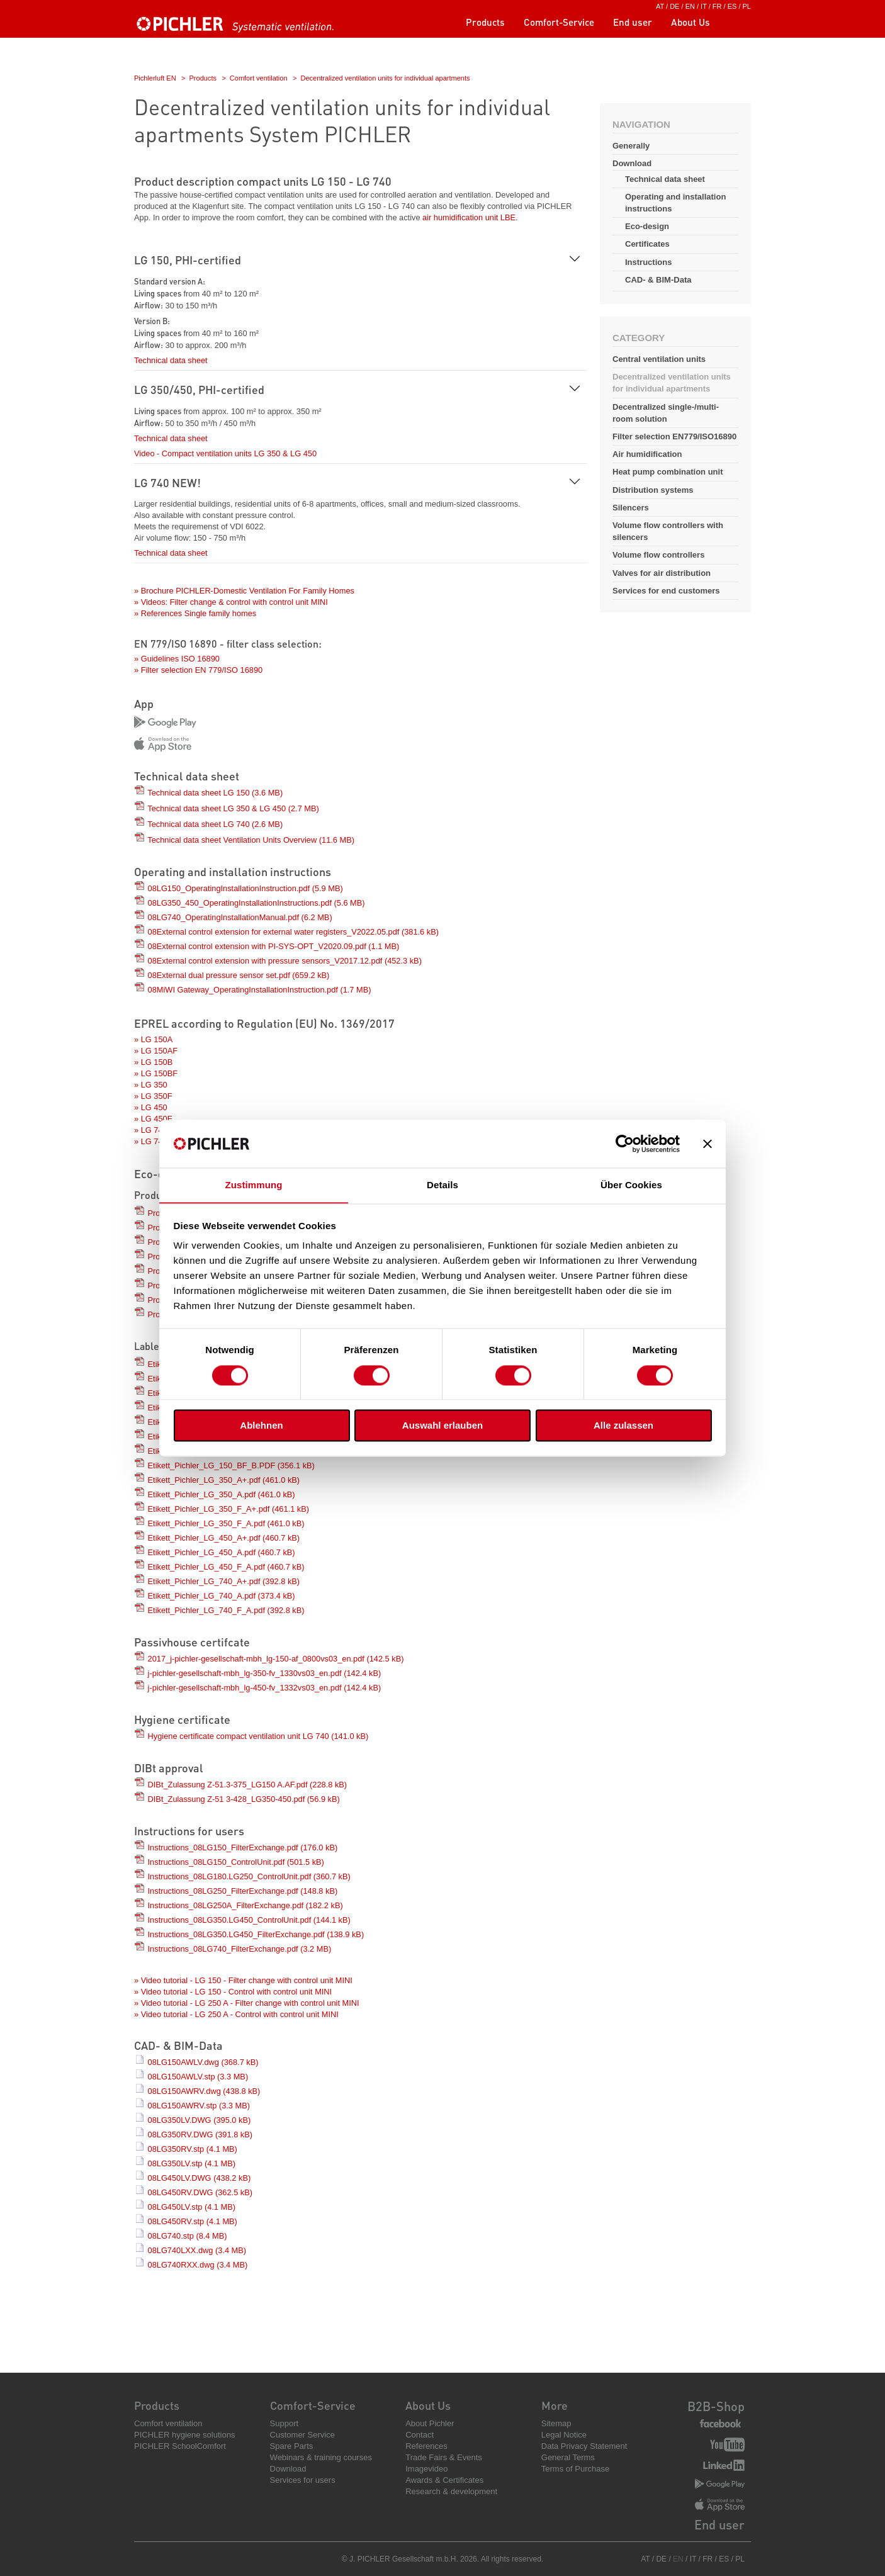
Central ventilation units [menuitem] (659, 359)
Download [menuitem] (288, 2468)
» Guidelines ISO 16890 (177, 658)
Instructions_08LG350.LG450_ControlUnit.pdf (249, 1920)
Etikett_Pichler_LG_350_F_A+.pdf (228, 1509)
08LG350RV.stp (192, 2149)
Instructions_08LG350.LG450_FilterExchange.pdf (256, 1934)
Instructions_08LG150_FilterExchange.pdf (243, 1847)
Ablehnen (261, 1425)
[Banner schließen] (707, 1143)
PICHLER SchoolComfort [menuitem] (180, 2446)
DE (674, 6)
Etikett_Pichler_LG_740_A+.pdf (224, 1581)
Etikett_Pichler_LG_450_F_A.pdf (226, 1567)
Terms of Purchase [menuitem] (575, 2468)
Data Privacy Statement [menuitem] (584, 2446)
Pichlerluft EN (155, 78)
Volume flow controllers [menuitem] (658, 555)
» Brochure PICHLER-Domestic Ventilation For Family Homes (244, 590)
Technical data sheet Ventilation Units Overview (250, 840)
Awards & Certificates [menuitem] (444, 2480)
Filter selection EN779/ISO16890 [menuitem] (674, 436)
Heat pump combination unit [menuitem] (667, 471)
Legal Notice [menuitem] (564, 2434)
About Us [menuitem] (690, 22)
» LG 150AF (156, 1050)
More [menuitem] (554, 2405)
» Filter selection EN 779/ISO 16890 (198, 670)
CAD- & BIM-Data (658, 279)
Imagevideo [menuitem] (426, 2468)
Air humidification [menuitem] (647, 454)
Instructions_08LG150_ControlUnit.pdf (236, 1862)
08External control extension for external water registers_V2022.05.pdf (293, 931)
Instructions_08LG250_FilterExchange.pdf (243, 1891)
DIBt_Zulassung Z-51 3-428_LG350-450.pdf (244, 1799)
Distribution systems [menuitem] (653, 490)
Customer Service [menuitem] (302, 2434)
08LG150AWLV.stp (198, 2076)
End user (719, 2524)
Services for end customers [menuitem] (666, 590)
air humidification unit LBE (469, 217)
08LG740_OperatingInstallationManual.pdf (240, 917)
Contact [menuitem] (419, 2434)
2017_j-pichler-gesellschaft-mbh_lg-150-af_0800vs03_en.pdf (276, 1658)
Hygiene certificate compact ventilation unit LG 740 (258, 1736)
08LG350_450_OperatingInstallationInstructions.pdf (256, 903)
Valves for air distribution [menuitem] (661, 573)
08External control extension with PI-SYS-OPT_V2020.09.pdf (274, 946)
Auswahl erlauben (442, 1425)
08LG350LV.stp (191, 2163)
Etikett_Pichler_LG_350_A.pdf (221, 1494)
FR (717, 6)
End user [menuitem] (632, 22)
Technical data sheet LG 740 (215, 824)
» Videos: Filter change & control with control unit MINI (231, 602)
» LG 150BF (156, 1073)
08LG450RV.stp (192, 2221)
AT (660, 6)
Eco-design (647, 226)
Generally (631, 145)
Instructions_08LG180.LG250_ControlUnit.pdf (249, 1876)
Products (203, 78)
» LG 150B (153, 1062)
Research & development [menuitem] (451, 2491)
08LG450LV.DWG (199, 2178)
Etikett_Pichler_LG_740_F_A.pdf (226, 1610)
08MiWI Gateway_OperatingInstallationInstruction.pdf (259, 989)
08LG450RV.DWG (200, 2192)
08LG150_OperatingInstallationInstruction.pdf (245, 888)
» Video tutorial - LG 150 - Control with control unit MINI (233, 1991)
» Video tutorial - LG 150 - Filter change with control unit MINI (243, 1980)
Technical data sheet (665, 179)
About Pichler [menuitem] (429, 2423)
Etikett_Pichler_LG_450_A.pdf (221, 1552)
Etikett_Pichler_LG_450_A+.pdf (224, 1538)
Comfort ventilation (259, 78)
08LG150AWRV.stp (199, 2105)
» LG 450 (150, 1107)
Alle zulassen (623, 1425)
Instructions (648, 262)
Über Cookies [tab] (631, 1184)
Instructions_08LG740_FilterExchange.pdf (240, 1949)
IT (704, 6)
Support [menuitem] (284, 2423)
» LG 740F (153, 1141)
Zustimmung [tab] (254, 1184)
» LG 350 (150, 1084)
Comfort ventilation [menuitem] (168, 2423)
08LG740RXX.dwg (198, 2264)
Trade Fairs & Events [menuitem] (443, 2457)
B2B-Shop (716, 2406)
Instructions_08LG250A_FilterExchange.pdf (245, 1905)
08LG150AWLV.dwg (203, 2062)
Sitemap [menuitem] (556, 2423)
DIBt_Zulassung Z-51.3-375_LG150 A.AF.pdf (247, 1784)
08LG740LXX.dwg (197, 2250)
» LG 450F (153, 1118)
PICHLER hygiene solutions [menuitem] (184, 2434)
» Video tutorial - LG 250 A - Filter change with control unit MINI (246, 2003)
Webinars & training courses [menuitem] (321, 2457)
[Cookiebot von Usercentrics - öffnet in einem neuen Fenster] (625, 1143)
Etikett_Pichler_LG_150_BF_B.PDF (231, 1465)
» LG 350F (153, 1096)
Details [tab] (442, 1184)
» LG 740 (150, 1130)
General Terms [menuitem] (568, 2457)
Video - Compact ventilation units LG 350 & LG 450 (225, 453)
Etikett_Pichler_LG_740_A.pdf (221, 1595)
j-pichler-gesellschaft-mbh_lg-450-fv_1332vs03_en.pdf (264, 1687)
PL (747, 6)
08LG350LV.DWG (199, 2120)
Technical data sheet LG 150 (215, 792)
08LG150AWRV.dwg (204, 2091)
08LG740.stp (187, 2236)
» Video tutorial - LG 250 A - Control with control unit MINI (236, 2014)
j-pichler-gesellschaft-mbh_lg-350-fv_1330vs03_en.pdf (264, 1673)
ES (732, 6)
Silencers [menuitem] (630, 507)
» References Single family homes (195, 613)
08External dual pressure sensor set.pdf (239, 975)
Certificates (647, 244)
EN (690, 6)
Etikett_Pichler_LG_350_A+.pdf (224, 1480)
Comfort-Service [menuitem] (559, 22)
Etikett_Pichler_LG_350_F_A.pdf (226, 1523)
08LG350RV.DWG (200, 2134)
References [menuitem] (426, 2446)
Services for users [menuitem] (302, 2480)
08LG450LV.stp (191, 2207)
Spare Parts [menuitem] (291, 2446)
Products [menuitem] (485, 22)
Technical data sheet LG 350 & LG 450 (232, 808)
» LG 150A (153, 1039)
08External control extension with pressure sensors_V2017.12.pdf (285, 960)
